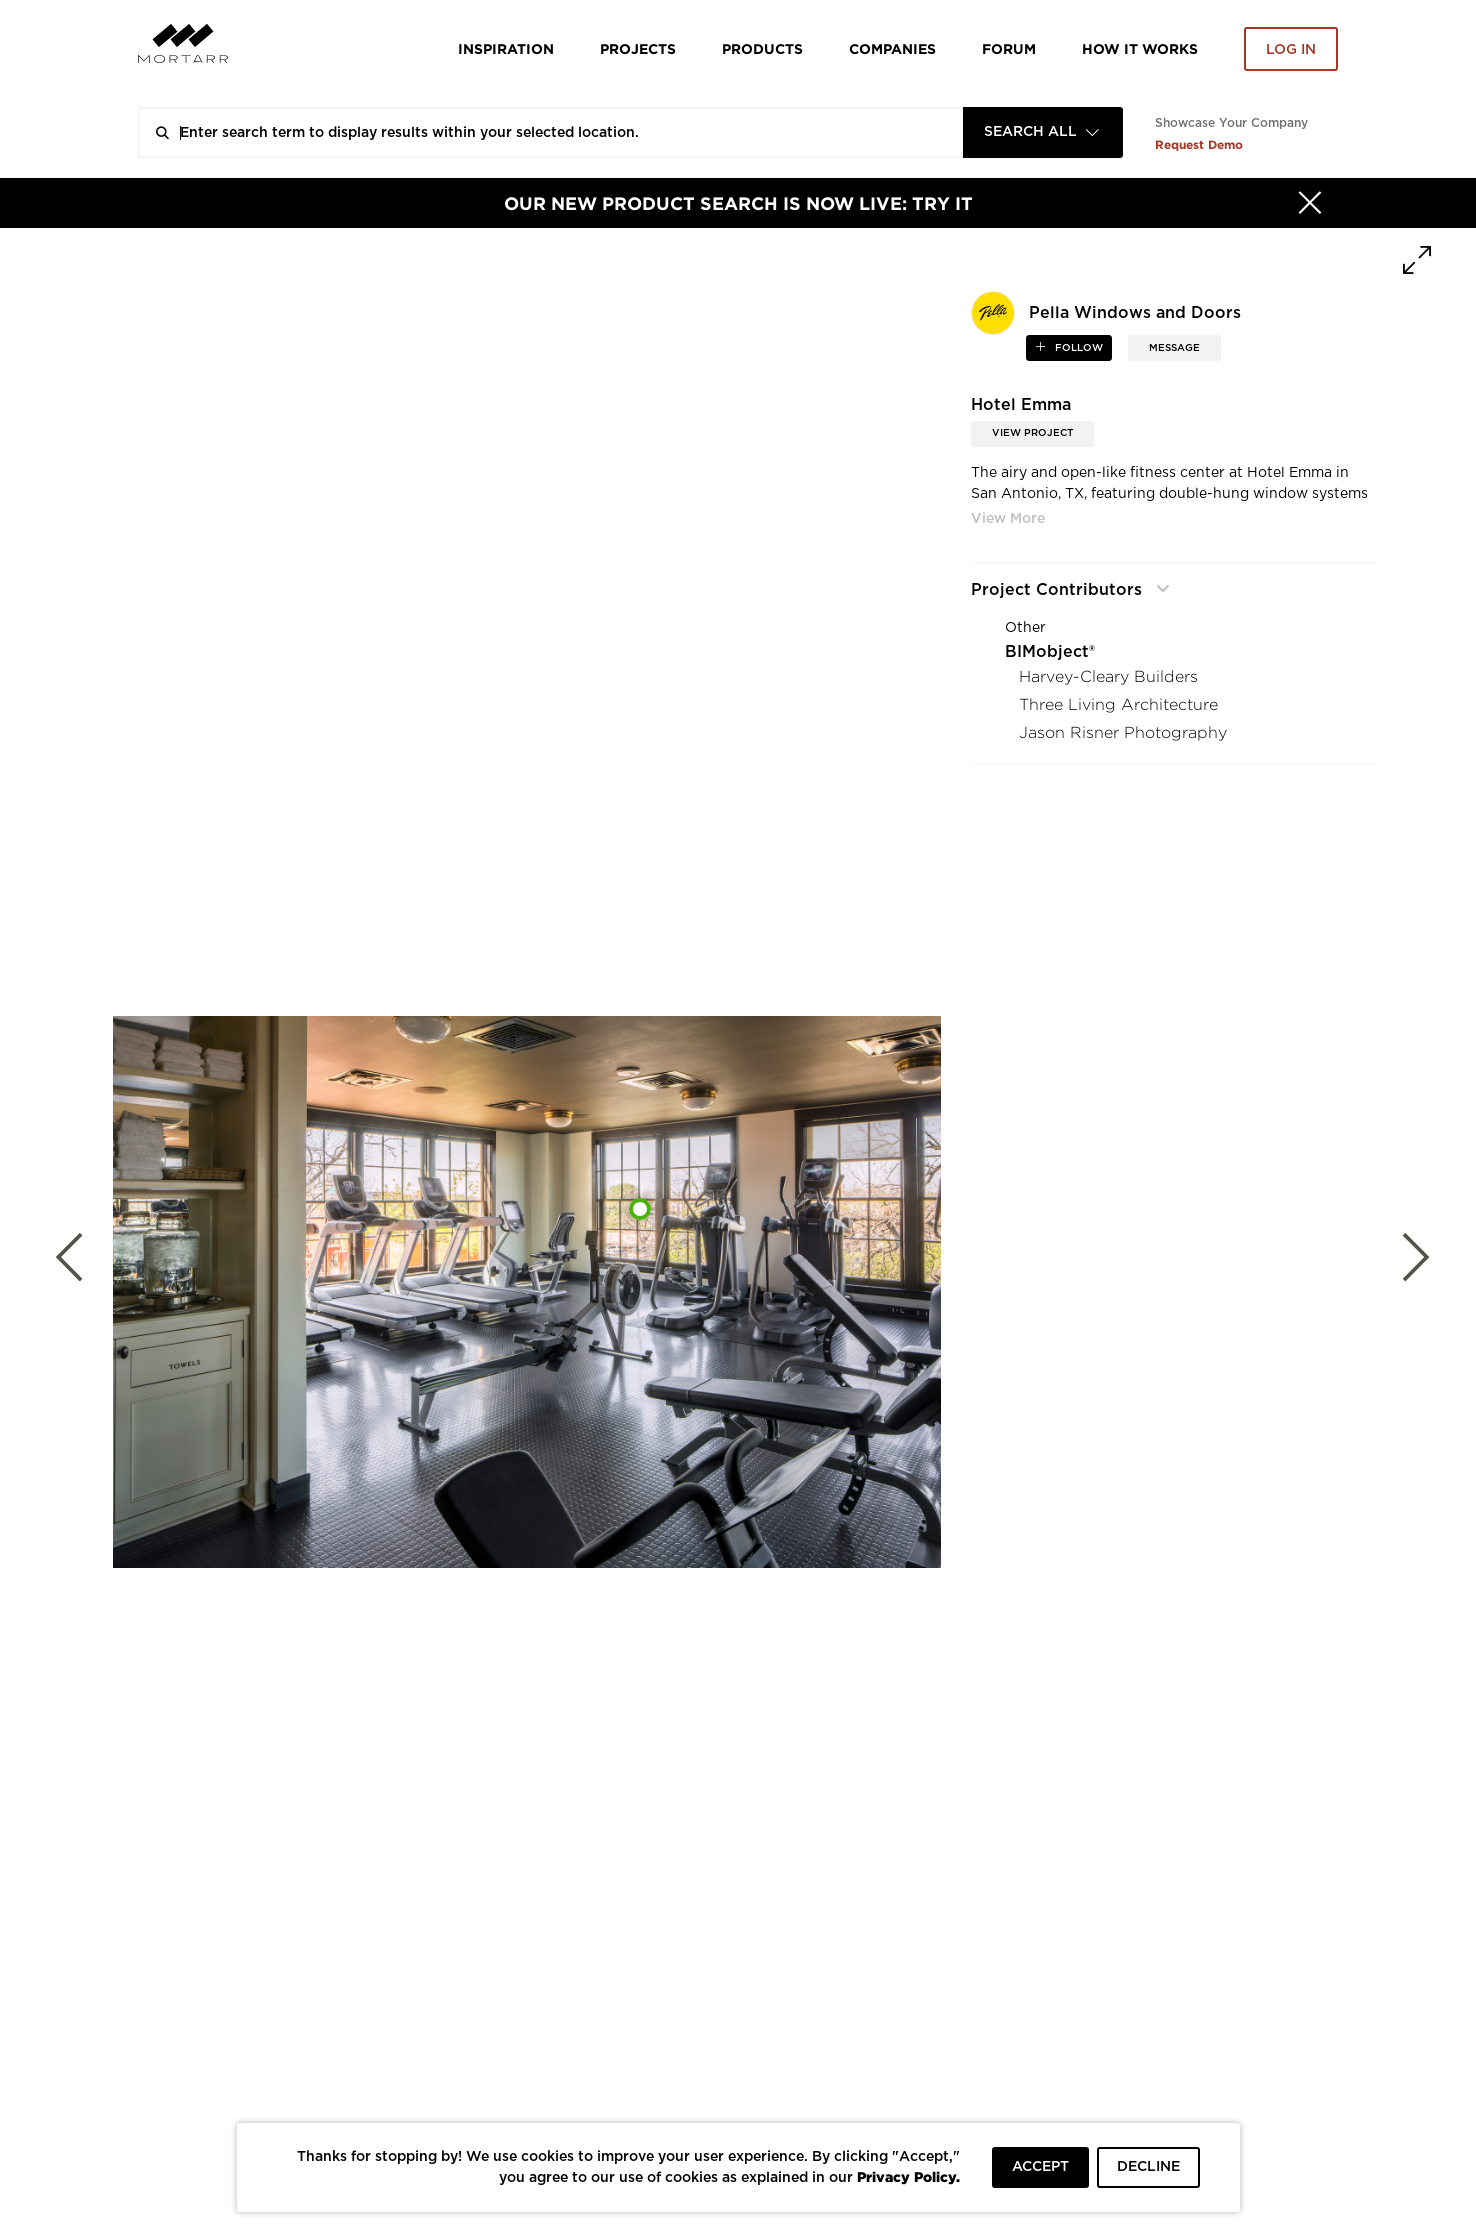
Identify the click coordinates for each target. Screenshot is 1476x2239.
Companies (892, 48)
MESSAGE (1174, 348)
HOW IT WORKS (1140, 48)
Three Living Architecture (1118, 704)
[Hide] (1310, 203)
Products (762, 48)
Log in (1291, 50)
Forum (1009, 48)
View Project (1032, 433)
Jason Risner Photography (1123, 732)
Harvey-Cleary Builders (1108, 676)
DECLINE (1148, 2167)
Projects (638, 48)
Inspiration (506, 48)
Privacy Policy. (908, 2176)
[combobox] (1043, 132)
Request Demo (1199, 144)
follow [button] (1077, 348)
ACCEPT (1040, 2167)
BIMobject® (1050, 652)
